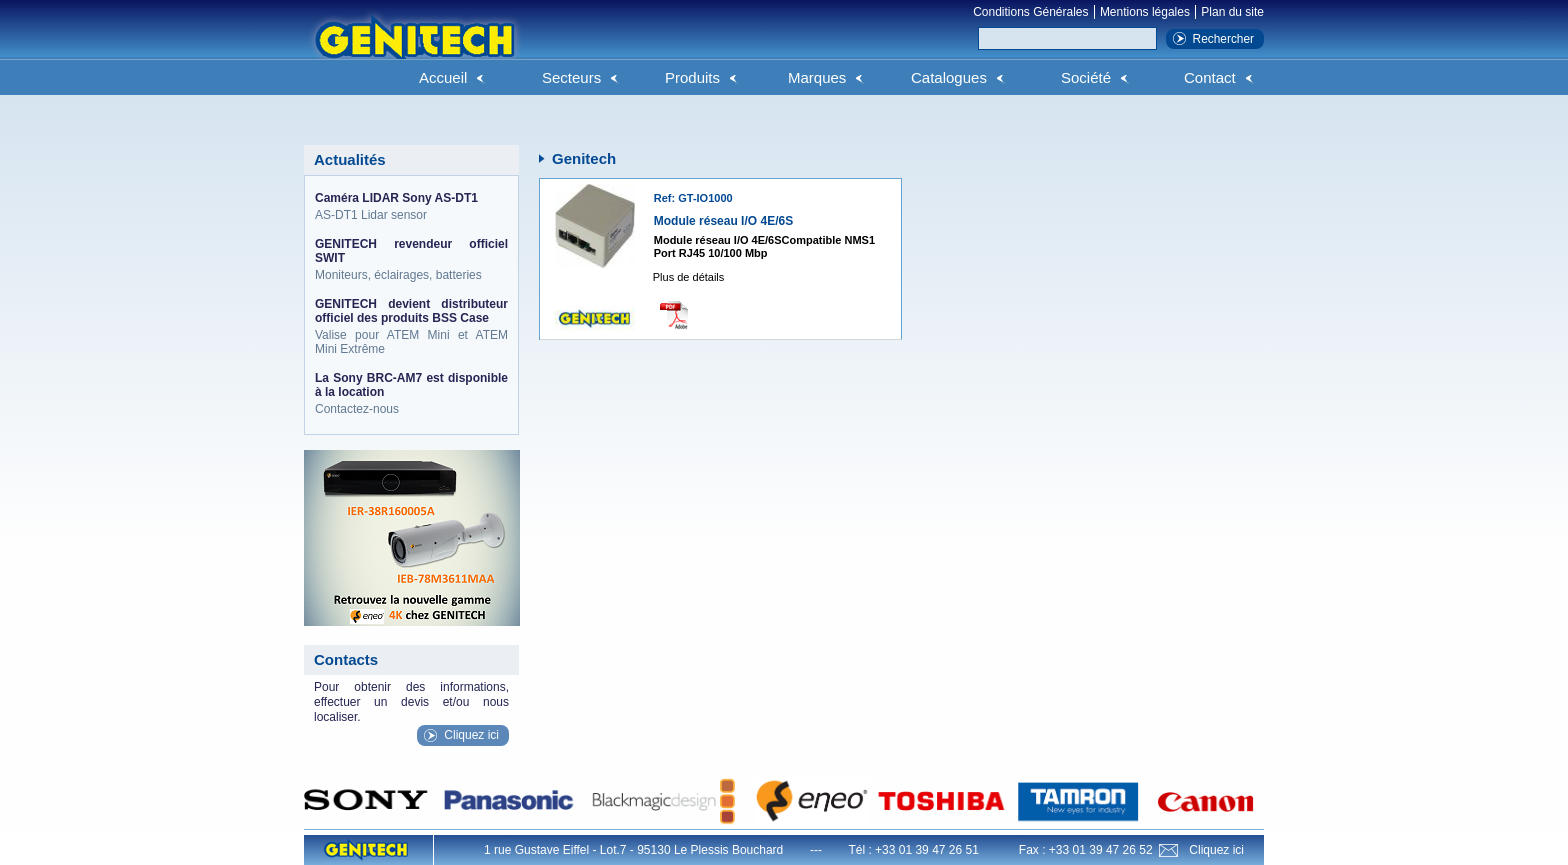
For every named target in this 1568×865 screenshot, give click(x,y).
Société (1086, 77)
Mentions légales (1145, 12)
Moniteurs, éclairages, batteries (411, 259)
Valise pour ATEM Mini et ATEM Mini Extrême (411, 326)
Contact (1210, 77)
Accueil (443, 77)
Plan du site (1232, 12)
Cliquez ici (471, 735)
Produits (692, 77)
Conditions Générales (1030, 12)
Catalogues (949, 77)
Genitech (414, 49)
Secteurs (571, 77)
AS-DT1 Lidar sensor (411, 206)
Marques (817, 77)
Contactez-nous (411, 393)
